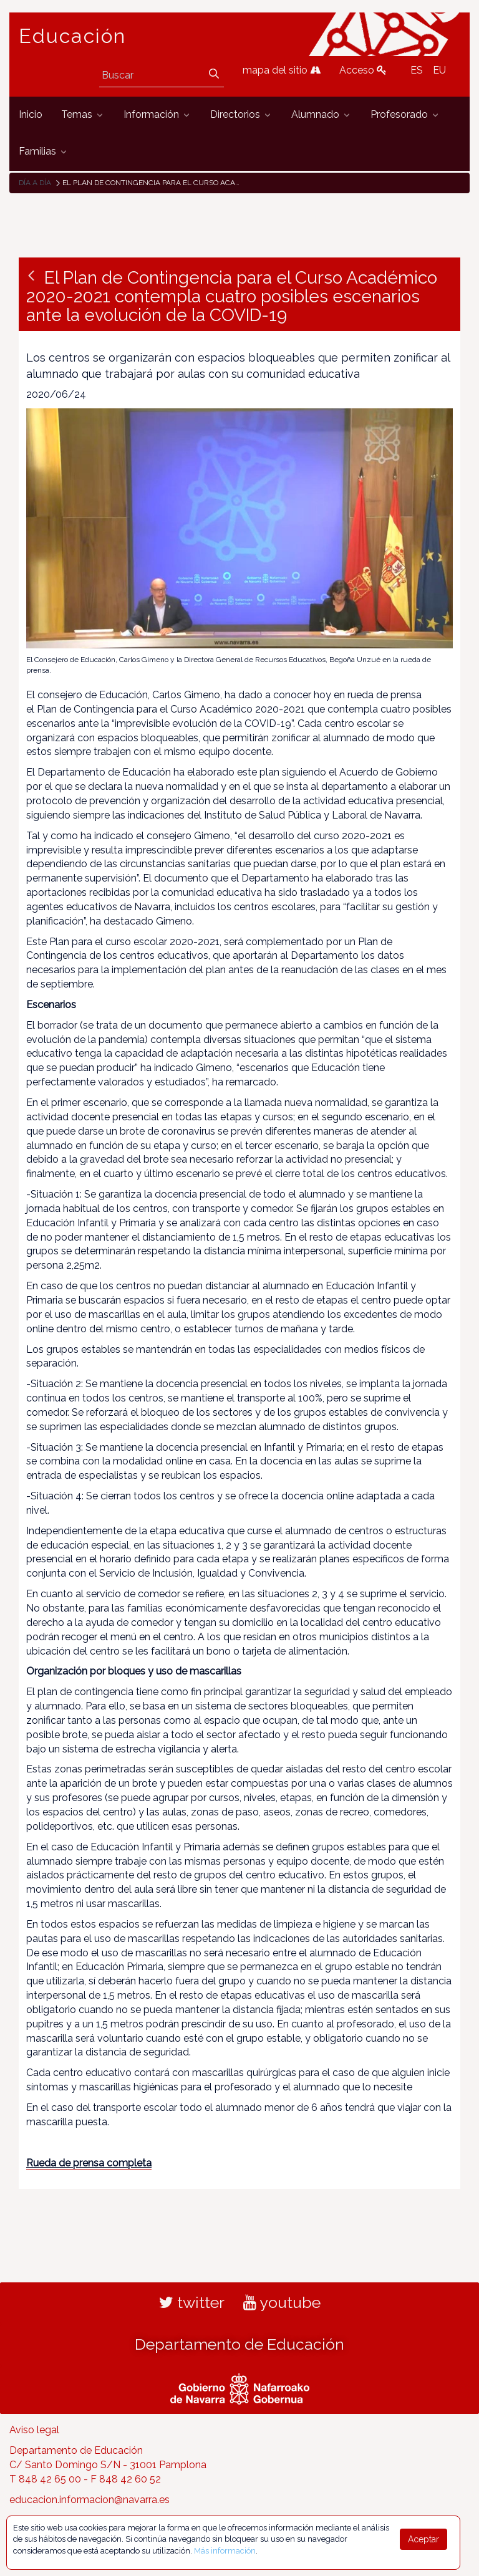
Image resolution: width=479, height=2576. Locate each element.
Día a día (35, 182)
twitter (192, 2302)
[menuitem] (30, 115)
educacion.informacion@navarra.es (89, 2500)
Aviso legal (34, 2430)
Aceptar (423, 2539)
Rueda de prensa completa (89, 2163)
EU (439, 70)
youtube (282, 2302)
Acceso (363, 70)
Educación (72, 36)
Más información (225, 2550)
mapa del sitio (282, 70)
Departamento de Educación (239, 2344)
